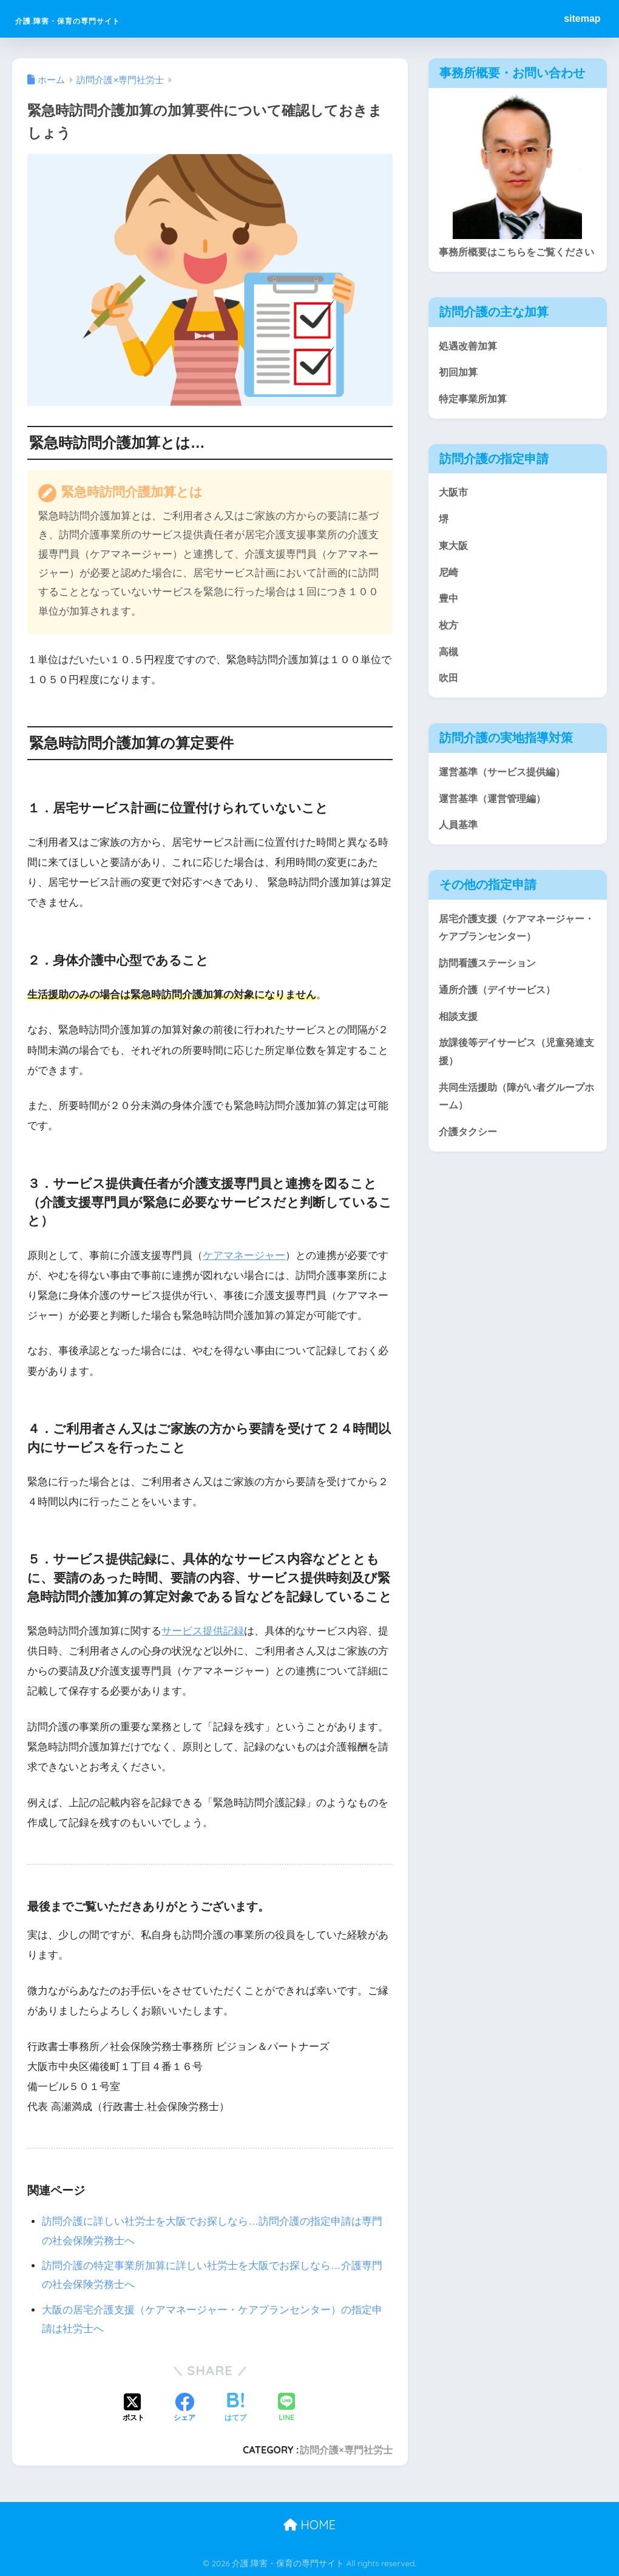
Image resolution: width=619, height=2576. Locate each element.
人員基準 (459, 852)
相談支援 (459, 1046)
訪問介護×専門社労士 (346, 2450)
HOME (309, 2524)
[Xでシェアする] (133, 2408)
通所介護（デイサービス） (501, 1019)
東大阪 (454, 568)
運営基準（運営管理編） (495, 825)
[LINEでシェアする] (286, 2408)
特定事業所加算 (475, 419)
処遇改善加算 (470, 365)
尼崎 (449, 595)
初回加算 (459, 392)
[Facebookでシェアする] (184, 2408)
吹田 (449, 703)
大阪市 (454, 513)
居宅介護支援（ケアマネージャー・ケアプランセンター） (511, 955)
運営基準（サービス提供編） (506, 798)
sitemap (582, 18)
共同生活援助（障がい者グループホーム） (516, 1128)
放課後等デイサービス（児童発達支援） (516, 1083)
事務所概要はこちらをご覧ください (516, 261)
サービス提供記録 (202, 1631)
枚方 (449, 649)
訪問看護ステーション (490, 992)
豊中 (449, 622)
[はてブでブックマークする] (235, 2408)
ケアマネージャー (244, 1255)
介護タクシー (470, 1165)
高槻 (449, 676)
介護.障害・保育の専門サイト (113, 18)
